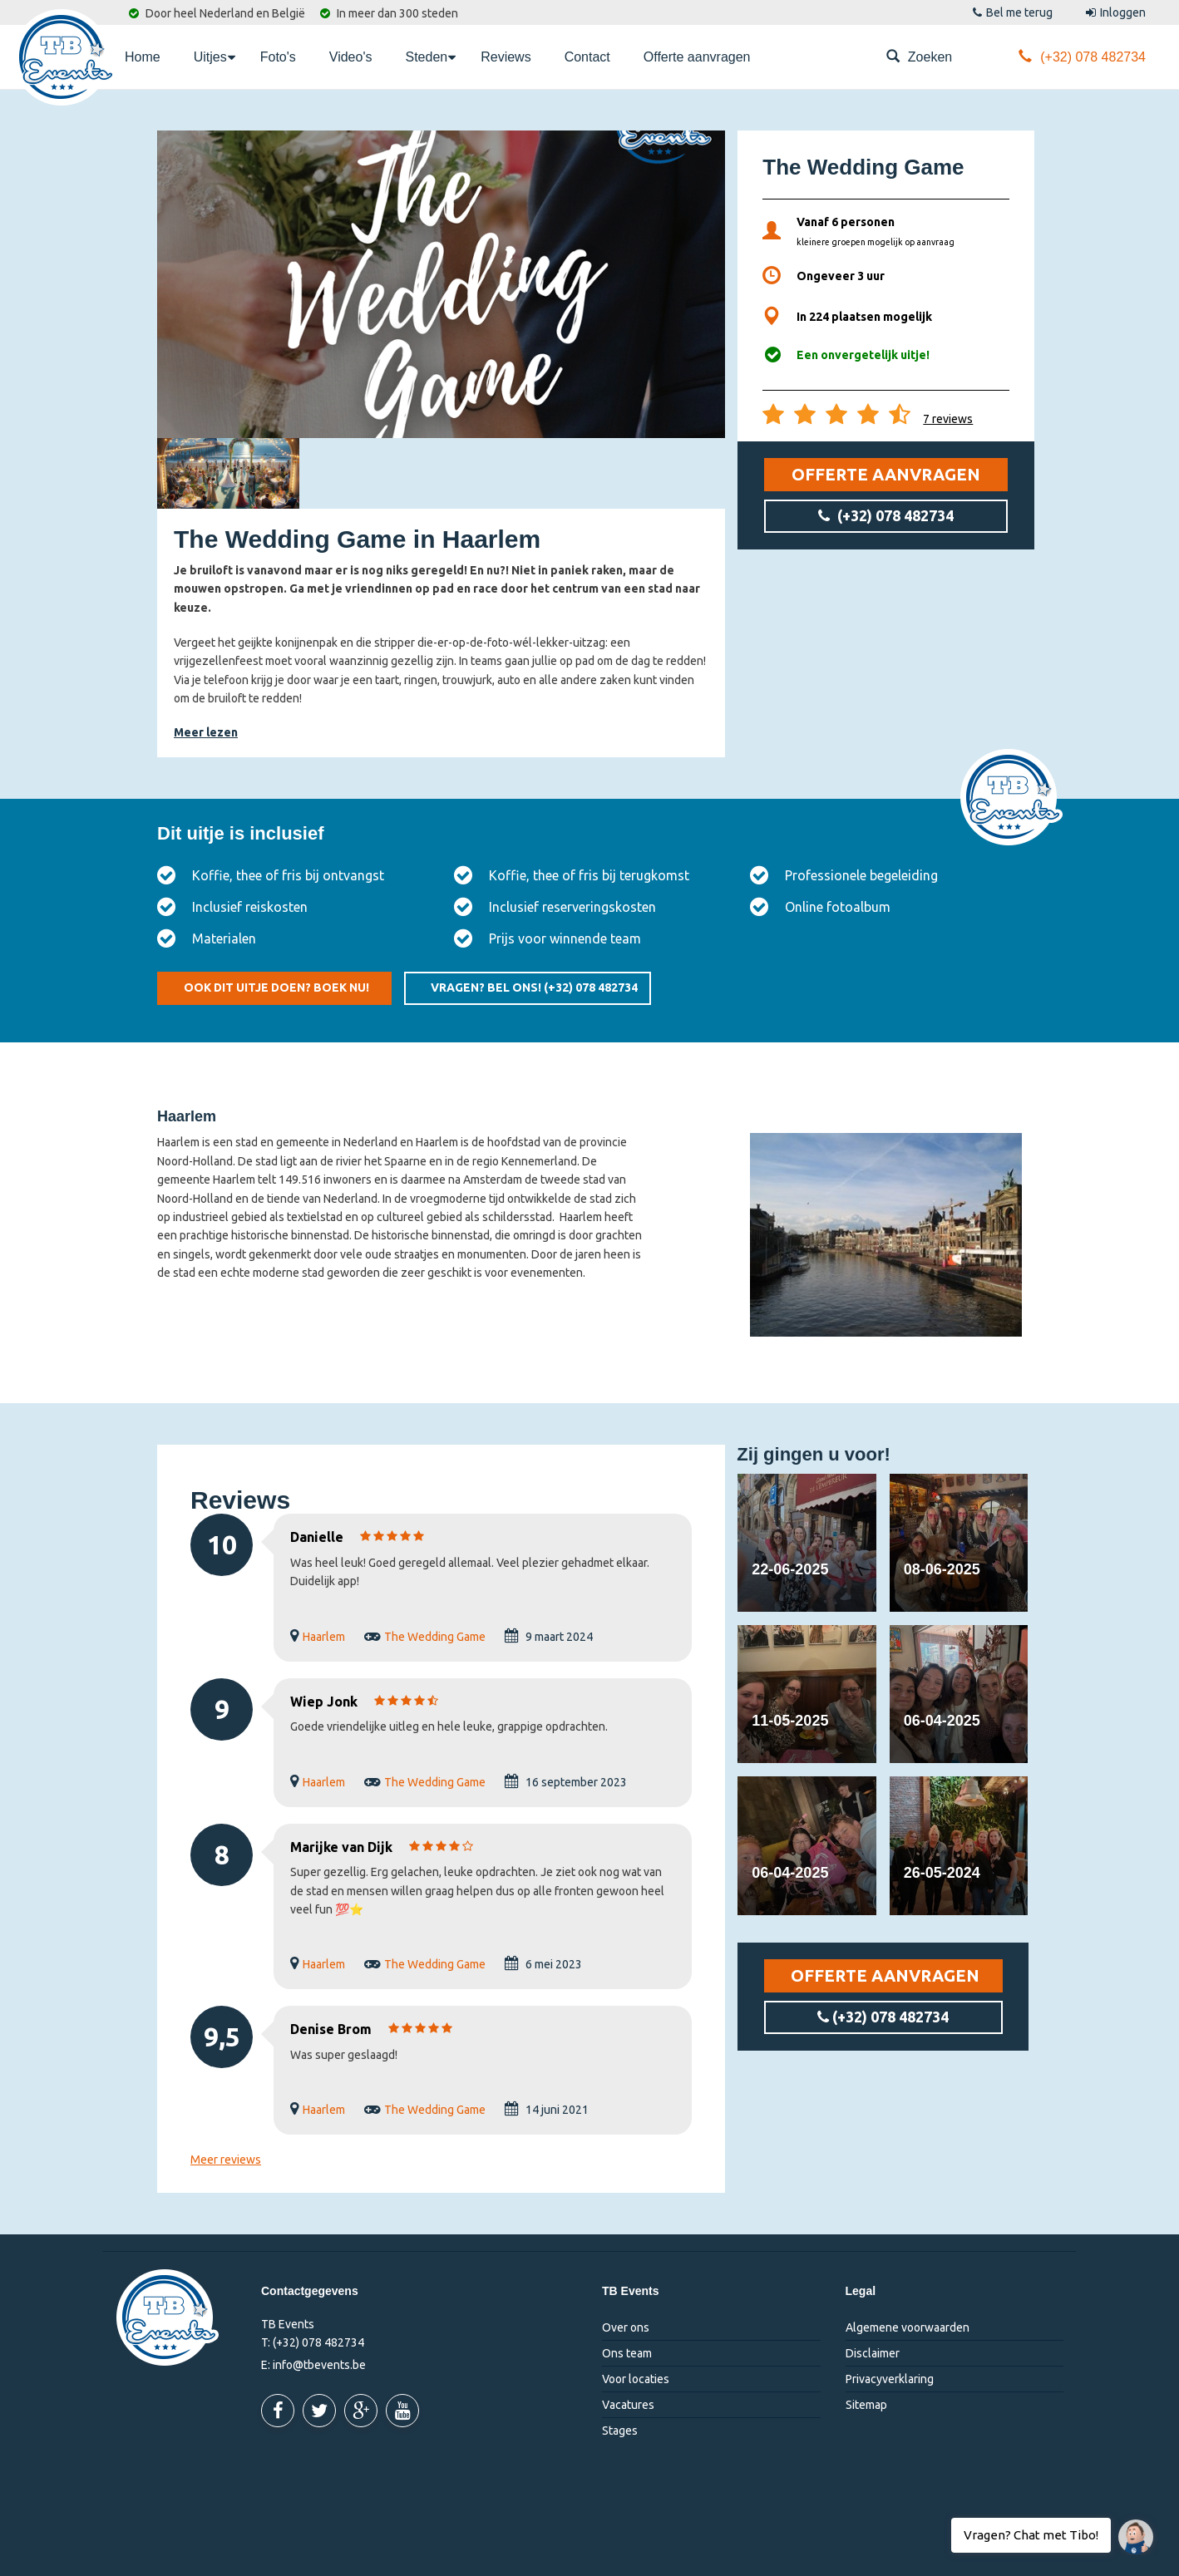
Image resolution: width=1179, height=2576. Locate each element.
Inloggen (1116, 12)
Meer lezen (206, 732)
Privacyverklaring (890, 2379)
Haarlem (324, 1636)
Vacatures (628, 2404)
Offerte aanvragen (697, 57)
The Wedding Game (435, 1636)
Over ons (625, 2327)
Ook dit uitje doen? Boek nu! (276, 987)
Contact (587, 57)
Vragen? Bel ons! (534, 987)
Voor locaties (635, 2379)
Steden (430, 55)
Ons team (627, 2353)
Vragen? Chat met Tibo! (1129, 2528)
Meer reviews (225, 2160)
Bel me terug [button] (1013, 12)
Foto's (278, 57)
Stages (620, 2430)
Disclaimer (873, 2353)
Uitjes (214, 55)
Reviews (505, 57)
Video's (350, 57)
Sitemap (866, 2404)
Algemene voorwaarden (907, 2327)
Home (142, 57)
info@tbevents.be (319, 2365)
